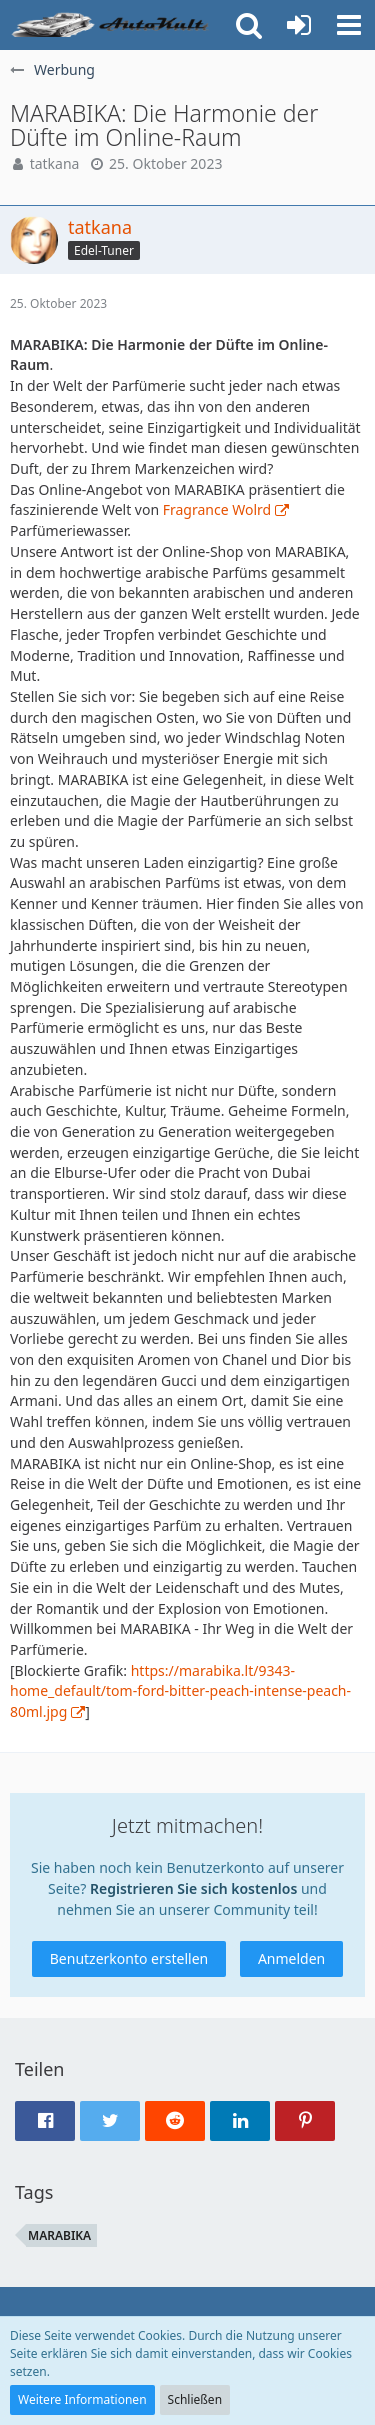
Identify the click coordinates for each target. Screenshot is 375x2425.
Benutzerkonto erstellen (129, 1958)
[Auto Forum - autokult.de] (112, 25)
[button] (349, 25)
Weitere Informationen (82, 2399)
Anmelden (291, 1958)
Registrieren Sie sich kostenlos (193, 1888)
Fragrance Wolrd (217, 509)
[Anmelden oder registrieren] (299, 25)
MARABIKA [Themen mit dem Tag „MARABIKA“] (59, 2235)
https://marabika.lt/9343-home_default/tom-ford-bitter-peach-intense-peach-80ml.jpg (180, 1691)
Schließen (195, 2399)
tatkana (55, 163)
